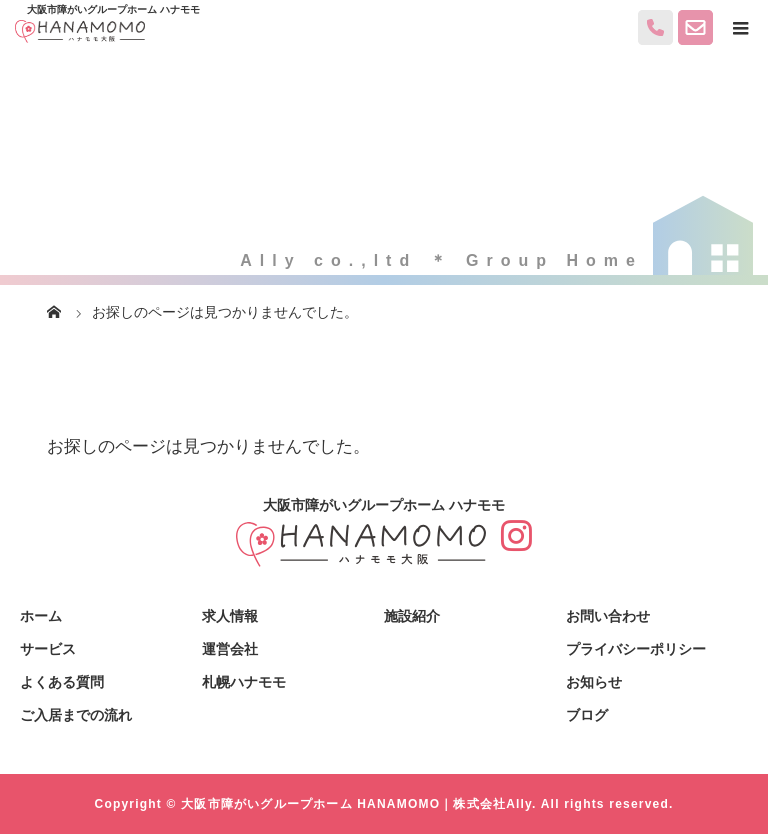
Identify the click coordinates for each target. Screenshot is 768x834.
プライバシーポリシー (636, 649)
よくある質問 (62, 682)
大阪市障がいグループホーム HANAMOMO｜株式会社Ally (356, 804)
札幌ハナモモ (244, 682)
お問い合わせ (608, 616)
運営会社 (230, 649)
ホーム (41, 616)
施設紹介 (412, 616)
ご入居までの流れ (76, 715)
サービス (48, 649)
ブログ (587, 715)
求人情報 (230, 616)
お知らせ (594, 682)
